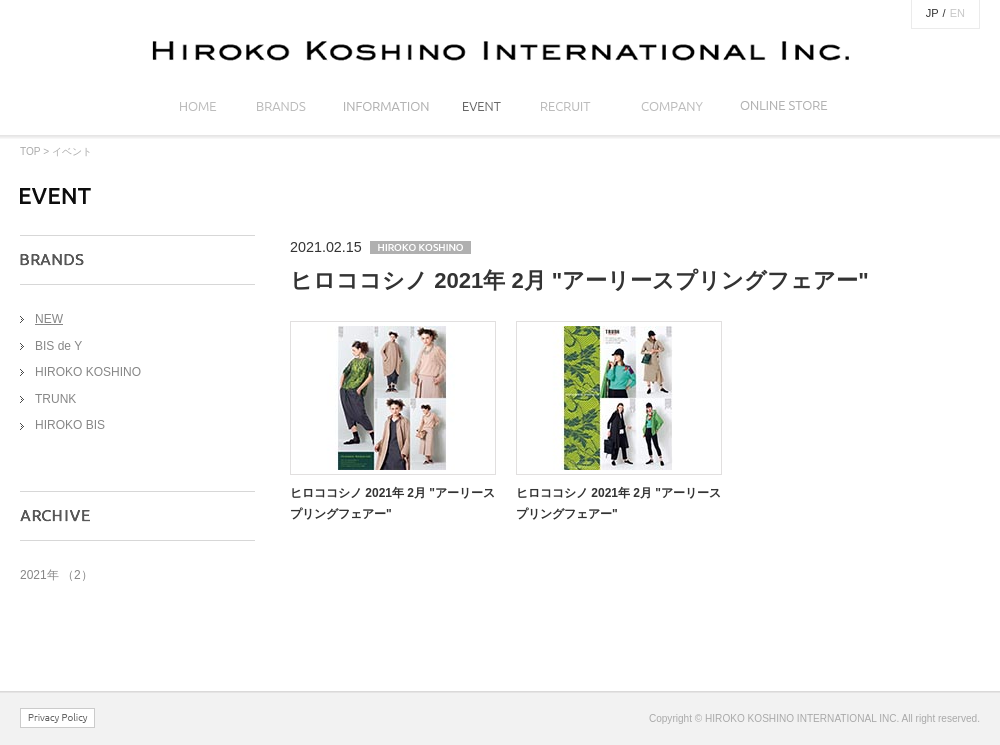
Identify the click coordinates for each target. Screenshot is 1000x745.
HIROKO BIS (70, 425)
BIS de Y (58, 346)
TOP (30, 151)
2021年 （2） (56, 575)
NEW (49, 319)
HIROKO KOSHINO (88, 372)
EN (957, 13)
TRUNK (55, 399)
